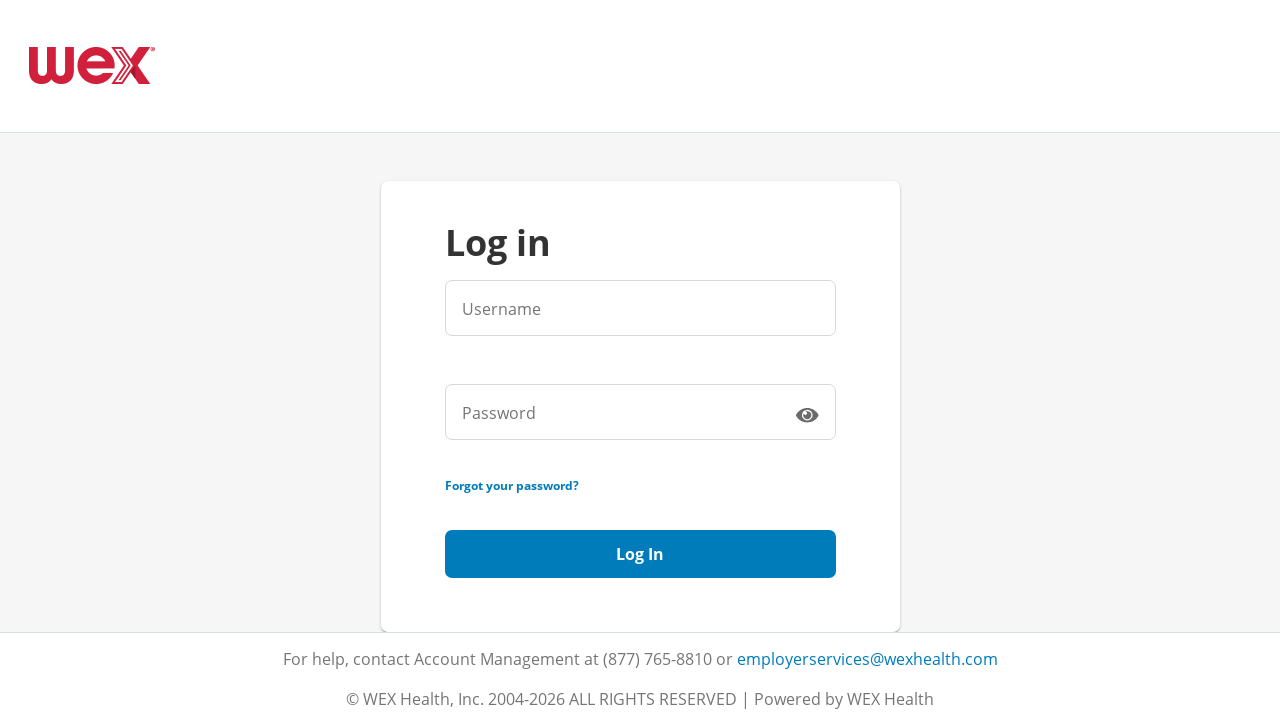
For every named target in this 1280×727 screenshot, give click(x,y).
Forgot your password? (512, 485)
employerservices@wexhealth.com (867, 659)
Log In (640, 554)
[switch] (807, 414)
